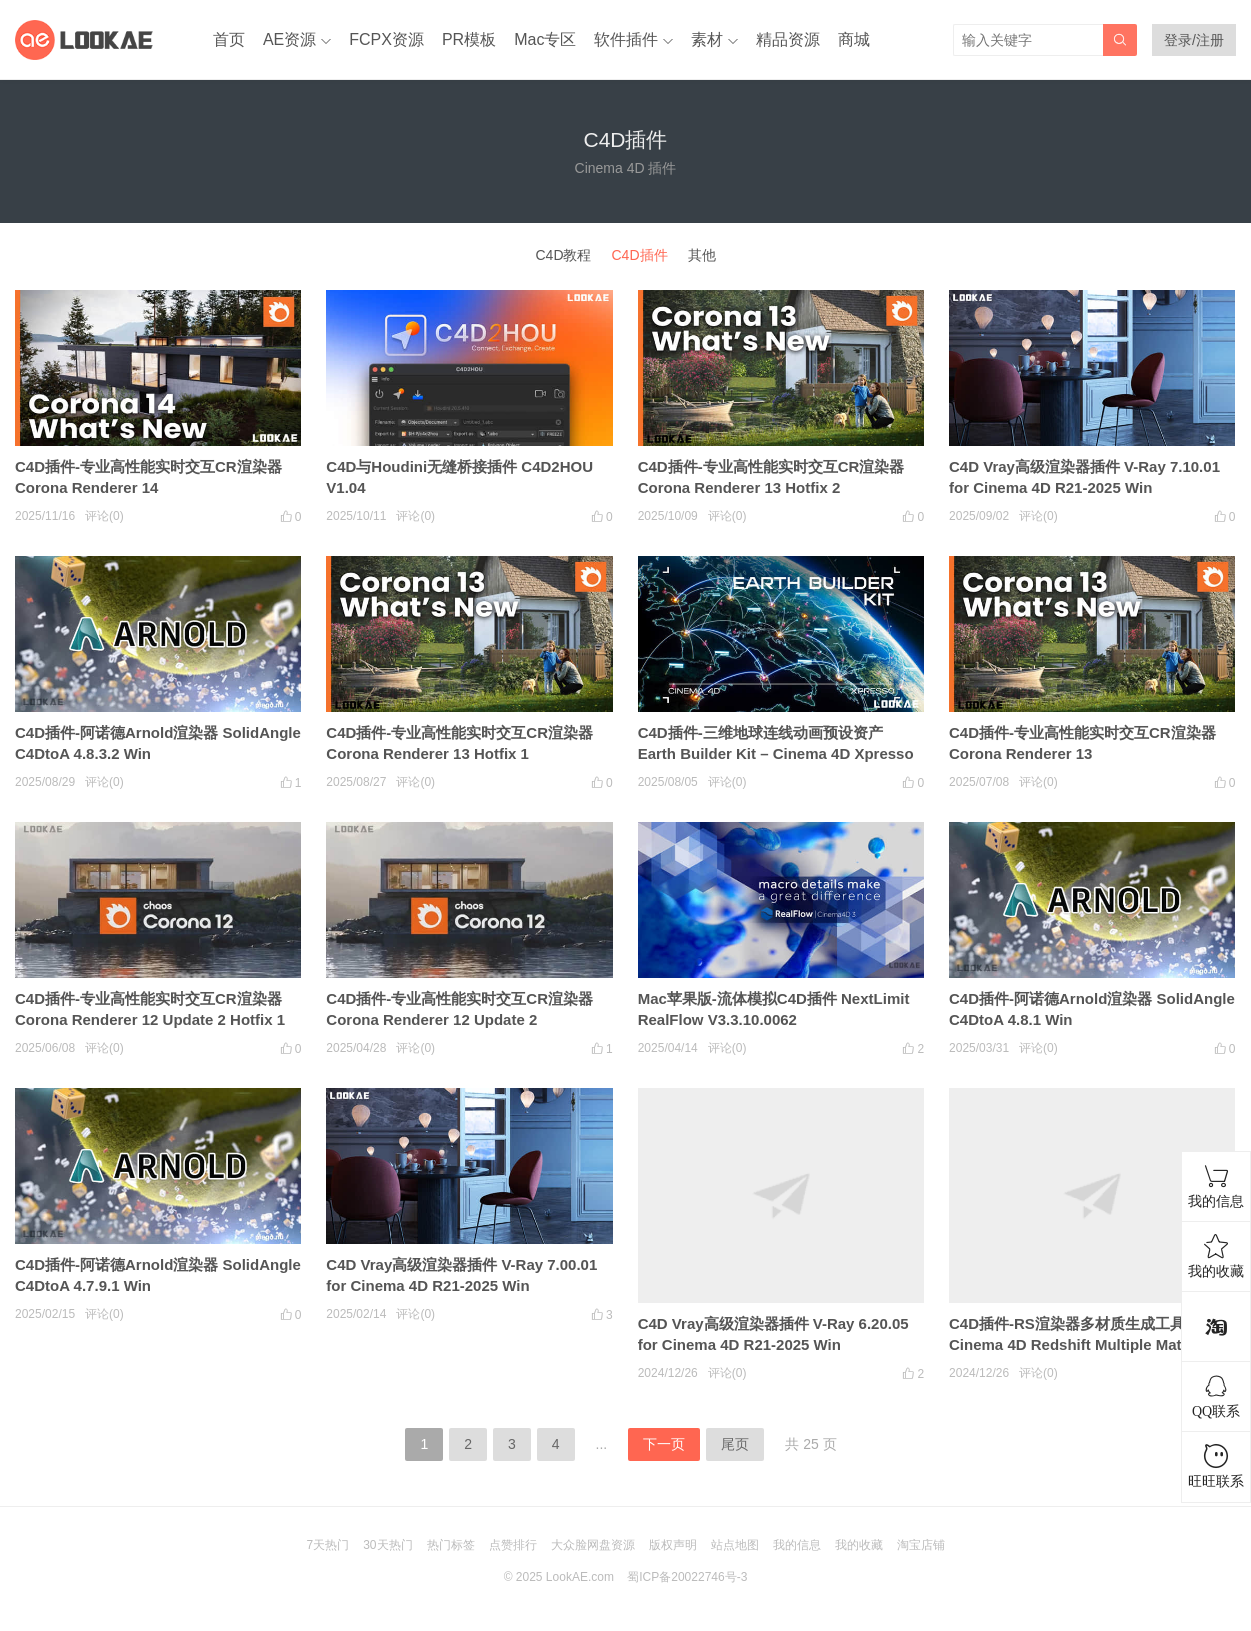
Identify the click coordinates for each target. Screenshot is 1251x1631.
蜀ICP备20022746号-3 (687, 1577)
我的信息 (797, 1545)
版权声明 (673, 1545)
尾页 (735, 1444)
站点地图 (735, 1545)
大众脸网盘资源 (593, 1545)
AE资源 (289, 39)
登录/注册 (1194, 40)
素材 (707, 39)
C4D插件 (640, 255)
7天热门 (327, 1545)
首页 (229, 39)
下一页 (664, 1444)
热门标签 (451, 1545)
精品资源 (788, 39)
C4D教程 (563, 255)
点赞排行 (513, 1545)
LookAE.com (580, 1577)
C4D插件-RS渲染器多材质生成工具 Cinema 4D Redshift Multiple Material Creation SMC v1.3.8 (1080, 1344)
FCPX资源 (386, 39)
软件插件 (626, 39)
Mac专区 (545, 39)
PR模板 (469, 39)
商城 (854, 39)
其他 (702, 255)
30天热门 (387, 1545)
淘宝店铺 (921, 1545)
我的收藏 (859, 1545)
